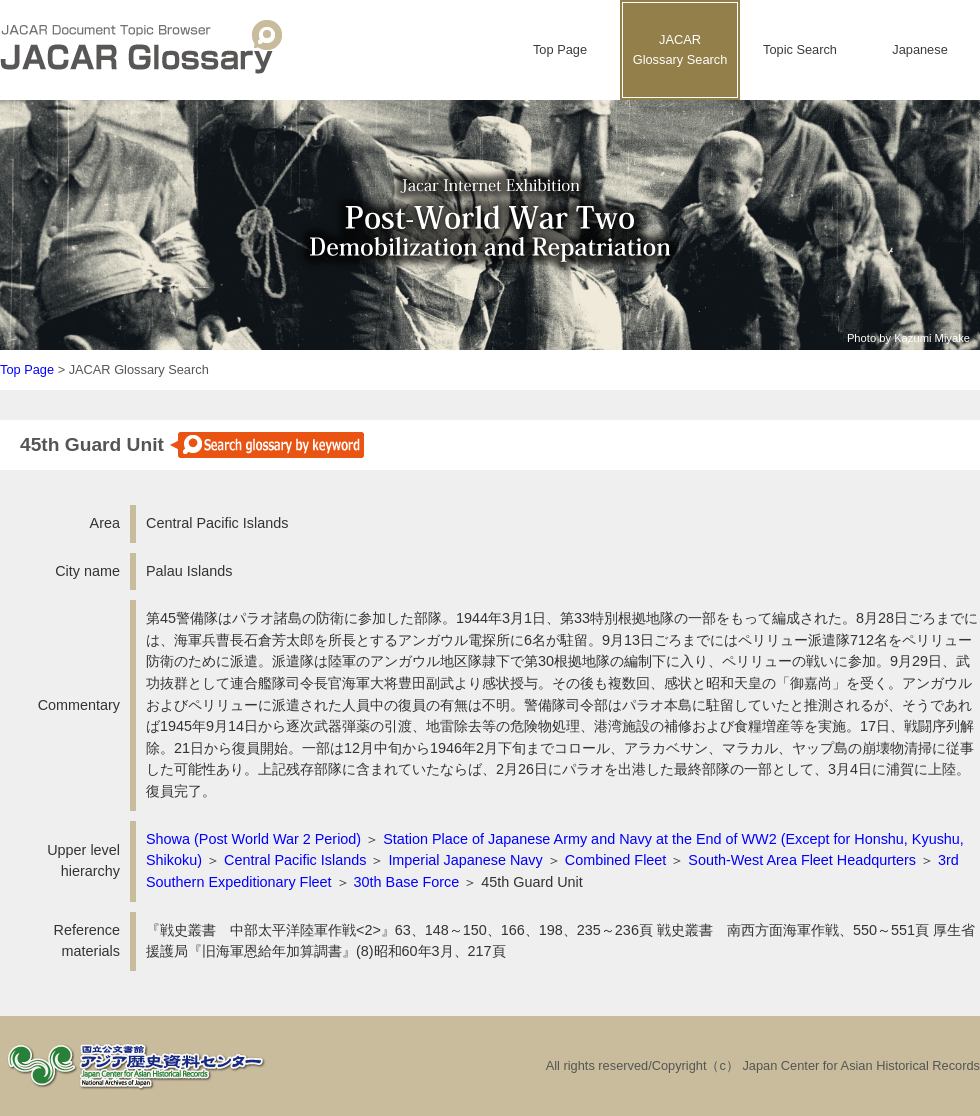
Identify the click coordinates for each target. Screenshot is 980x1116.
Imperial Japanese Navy (465, 860)
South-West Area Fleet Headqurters (802, 860)
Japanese (920, 49)
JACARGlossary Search (680, 49)
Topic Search (800, 49)
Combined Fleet (616, 860)
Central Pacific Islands (295, 860)
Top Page (560, 49)
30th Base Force (407, 882)
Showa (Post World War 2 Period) (253, 839)
